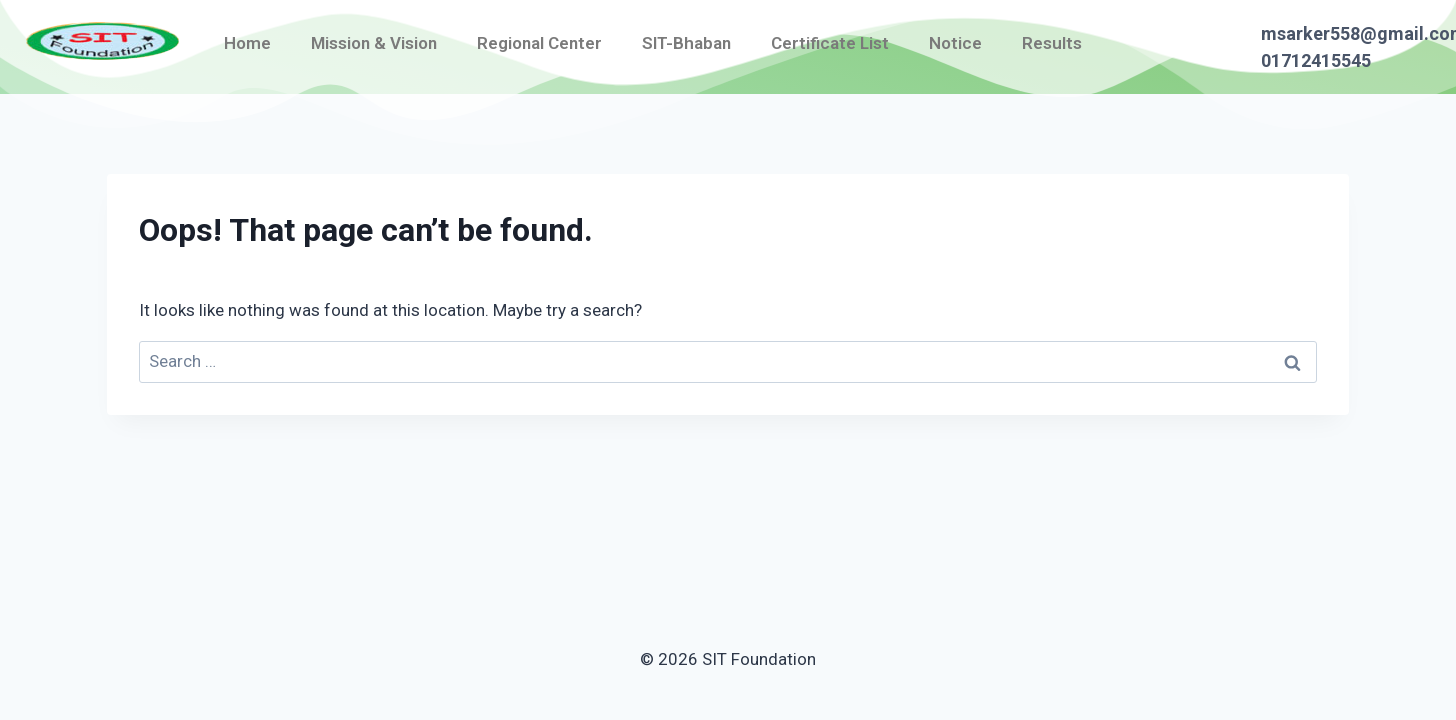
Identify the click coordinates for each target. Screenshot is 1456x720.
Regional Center (539, 43)
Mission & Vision (374, 43)
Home (247, 43)
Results (1052, 43)
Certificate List (830, 43)
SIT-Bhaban (686, 43)
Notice (955, 43)
